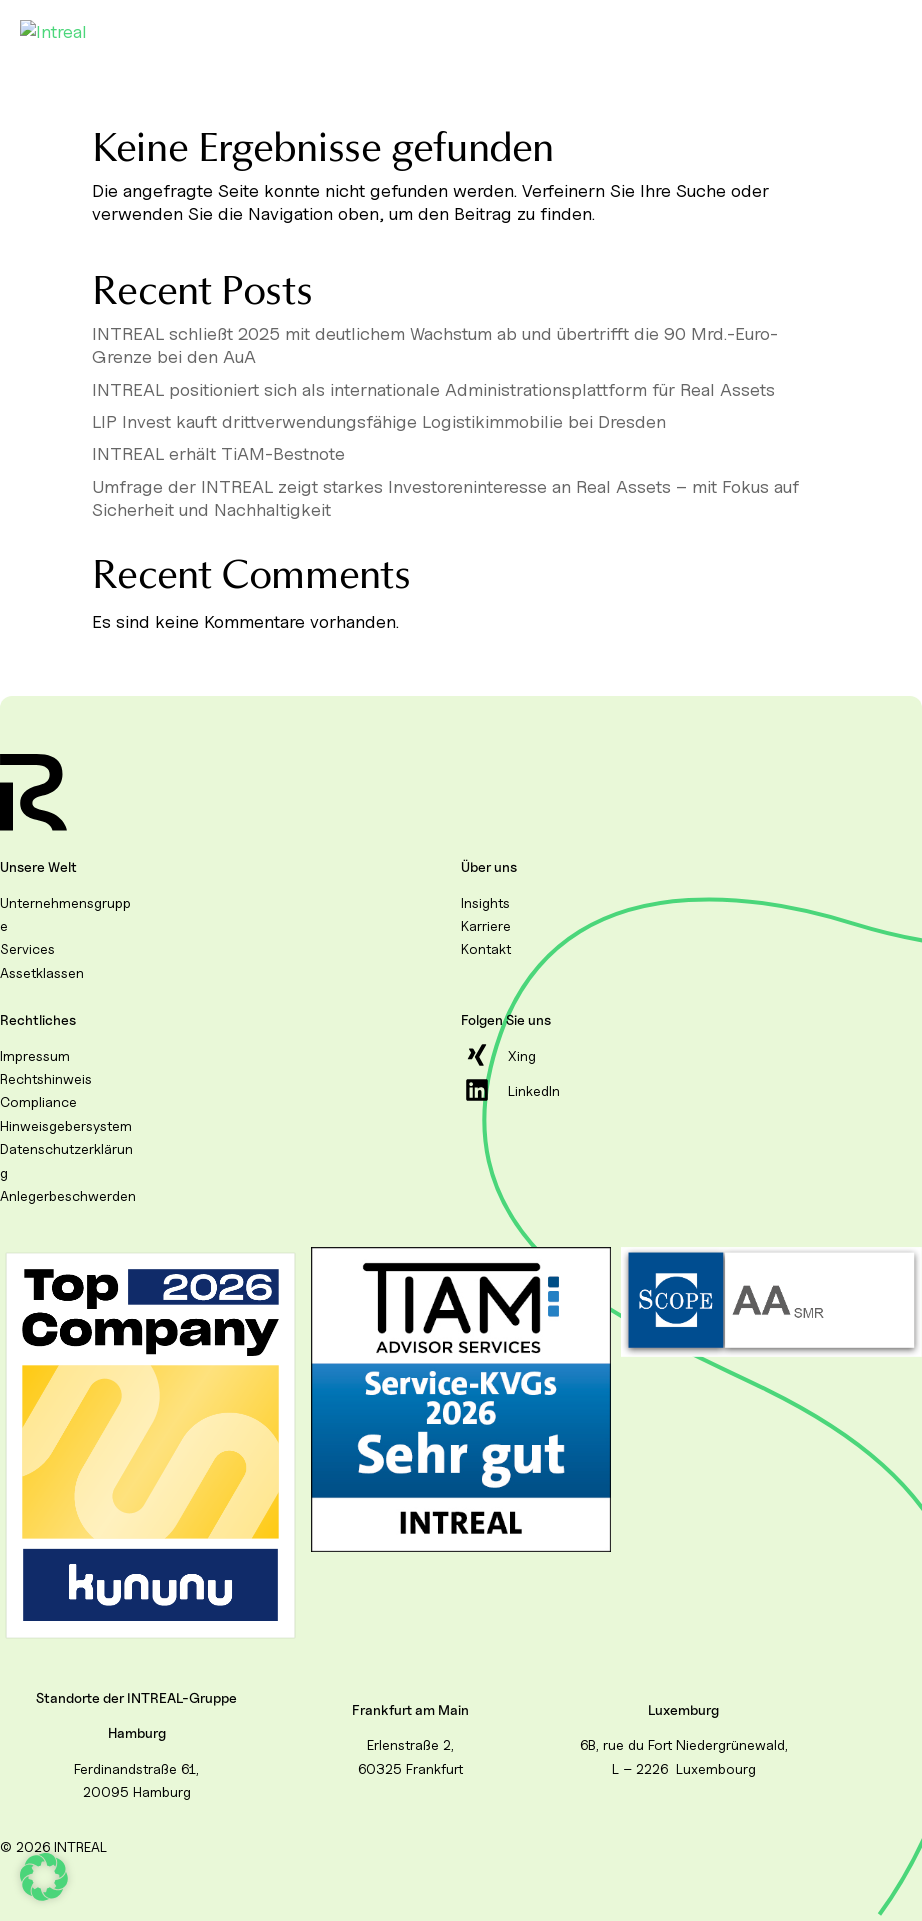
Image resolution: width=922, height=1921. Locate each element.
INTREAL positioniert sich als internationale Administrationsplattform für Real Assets (433, 389)
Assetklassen (42, 972)
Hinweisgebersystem (66, 1125)
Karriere (486, 925)
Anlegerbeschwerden (68, 1195)
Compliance (38, 1101)
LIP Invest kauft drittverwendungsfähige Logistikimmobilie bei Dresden (379, 421)
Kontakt (486, 948)
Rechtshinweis (46, 1078)
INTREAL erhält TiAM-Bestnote (218, 453)
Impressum (35, 1055)
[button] (44, 1877)
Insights (485, 902)
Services (27, 948)
